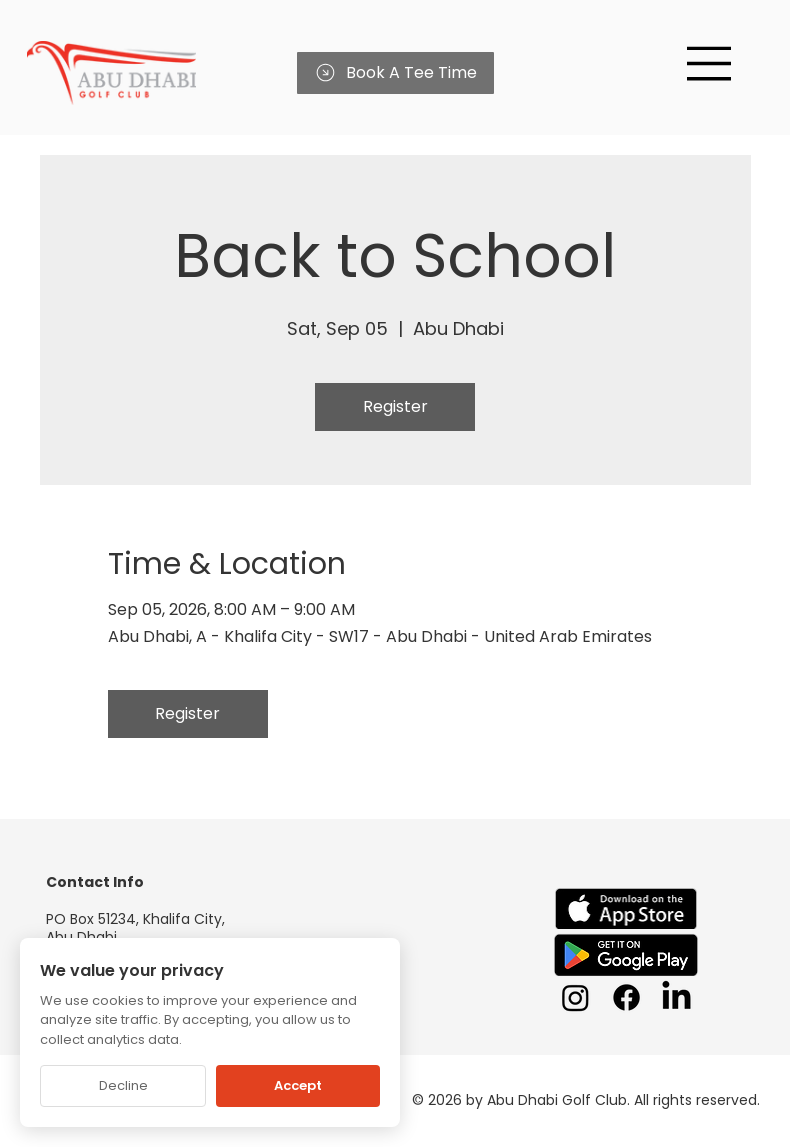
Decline (123, 1085)
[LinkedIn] (676, 997)
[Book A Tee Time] (395, 73)
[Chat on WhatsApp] (740, 1097)
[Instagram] (575, 997)
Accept (298, 1085)
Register (395, 406)
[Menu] (709, 63)
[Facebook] (626, 997)
